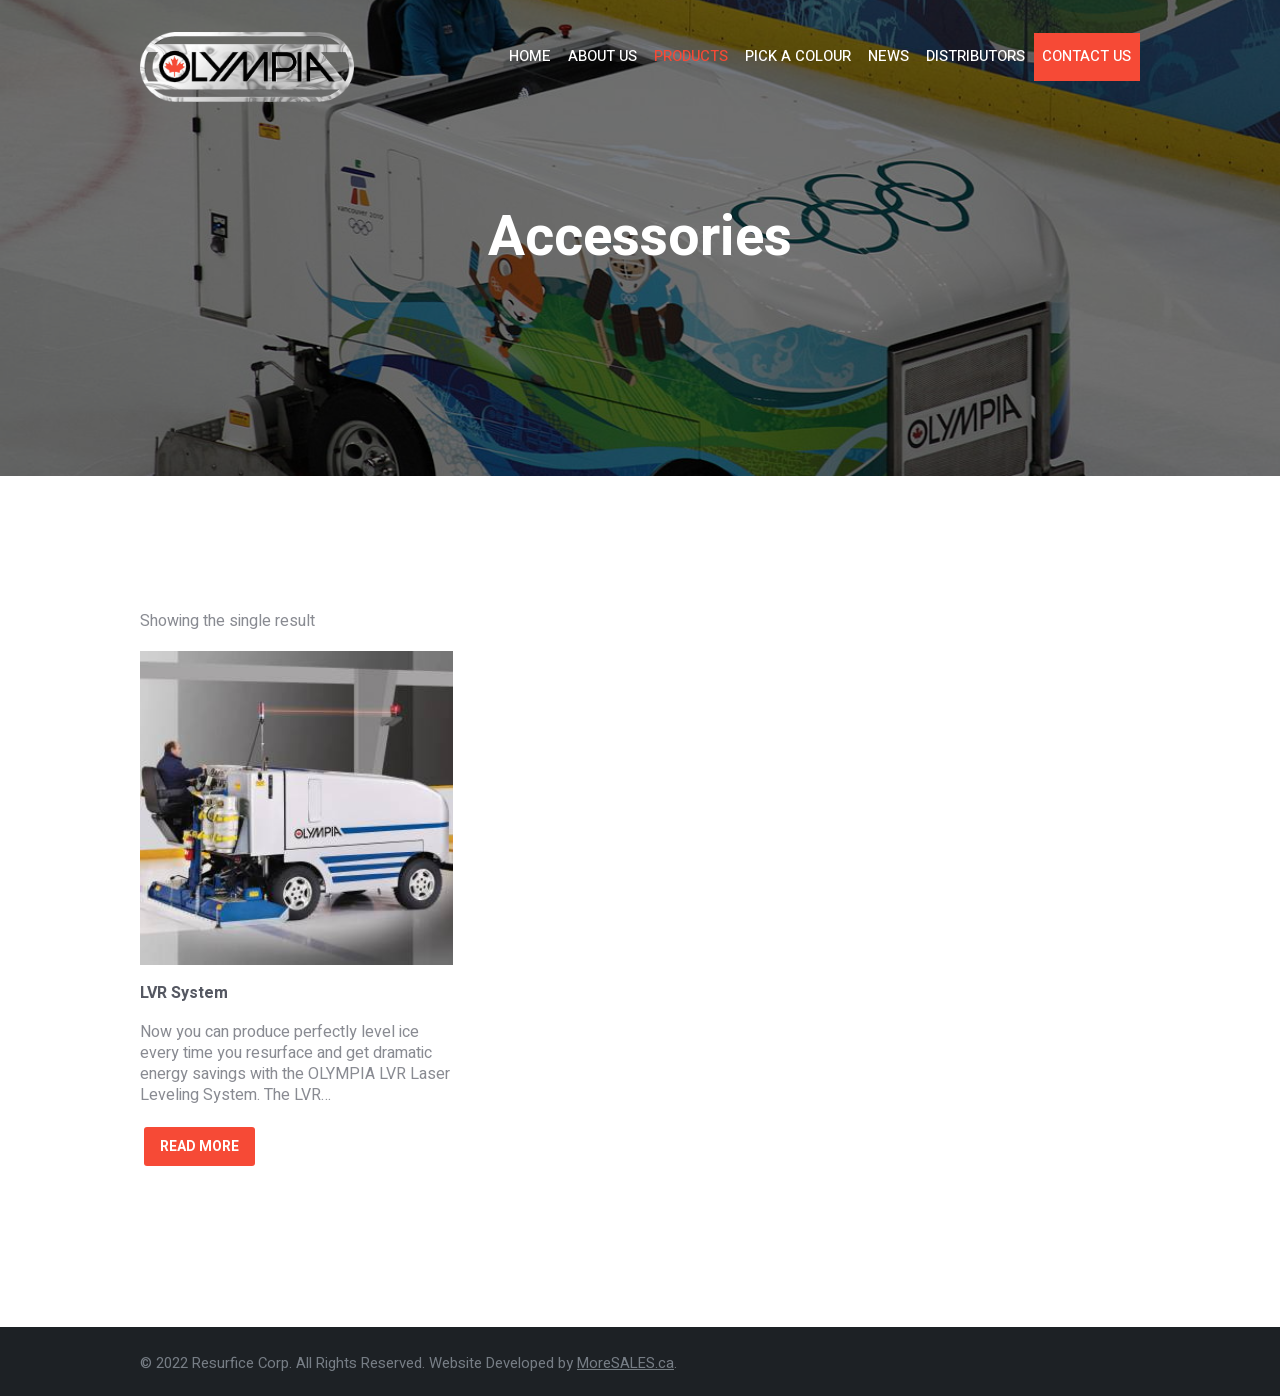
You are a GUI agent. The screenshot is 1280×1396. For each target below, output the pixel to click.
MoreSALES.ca (625, 1363)
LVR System (184, 993)
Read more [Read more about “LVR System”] (199, 1146)
